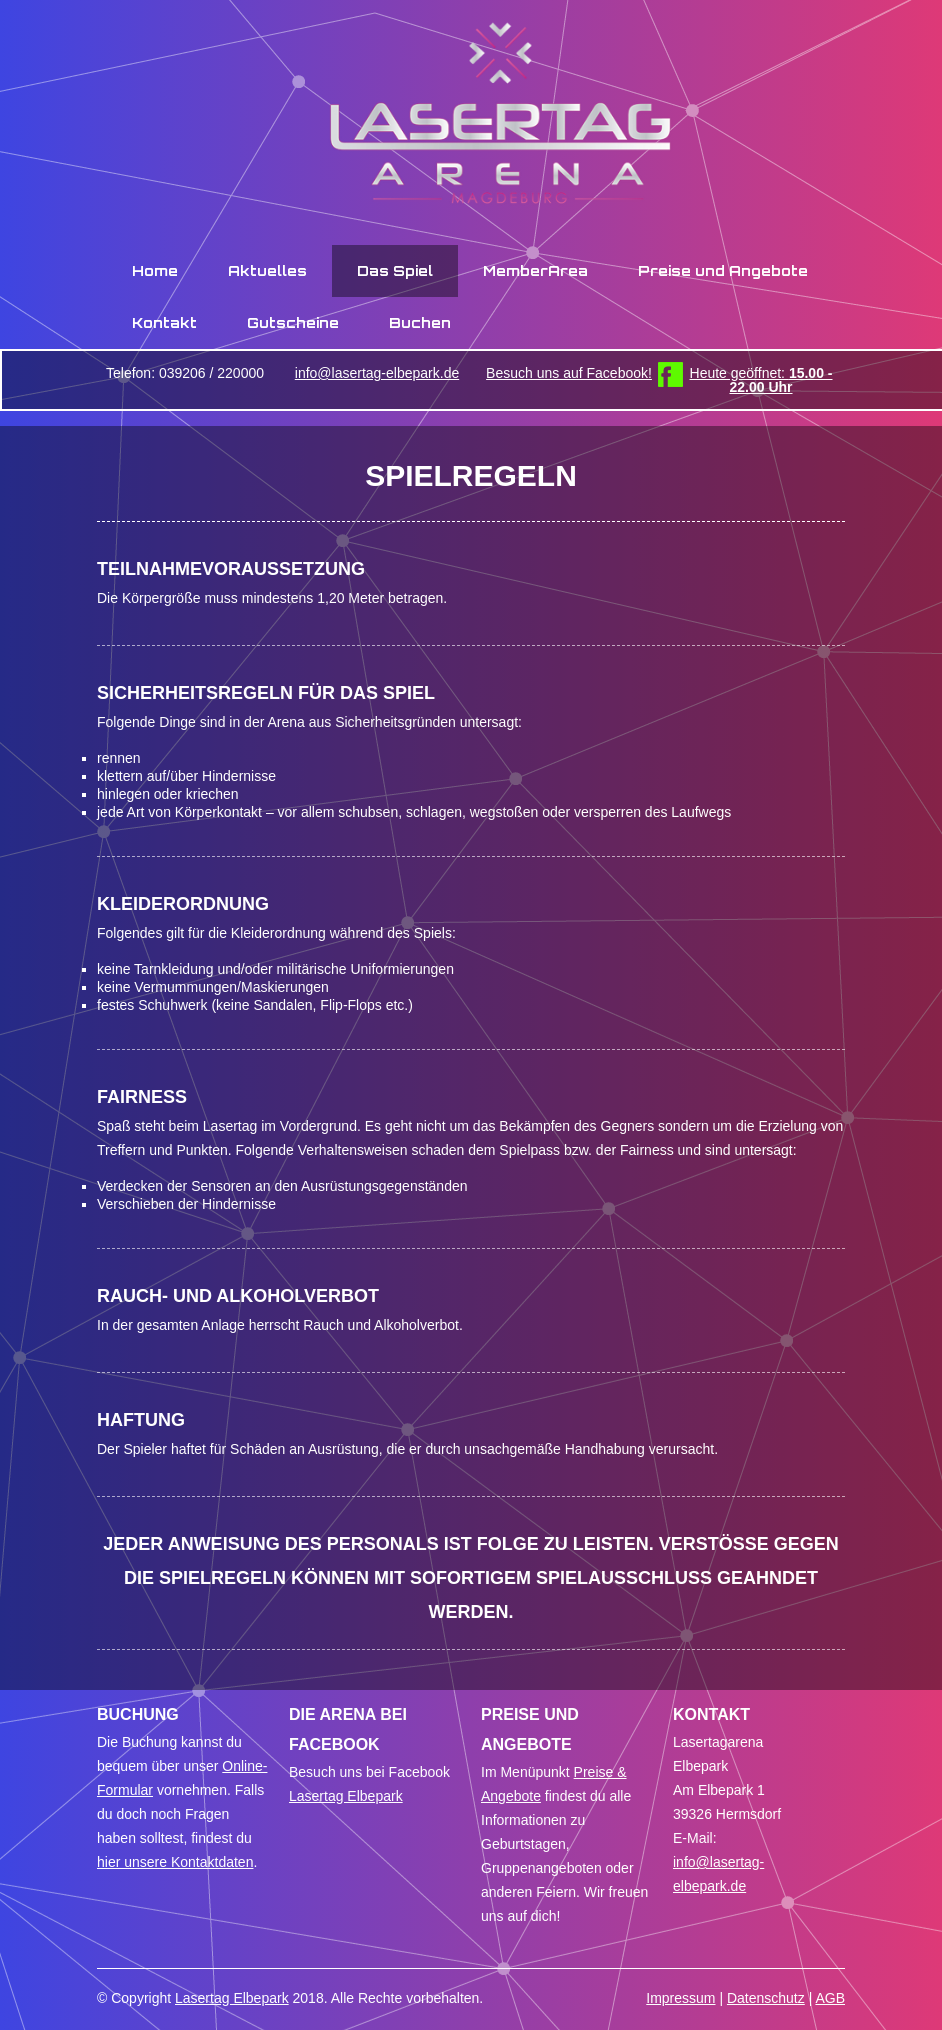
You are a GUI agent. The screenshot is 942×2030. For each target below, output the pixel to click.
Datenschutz (766, 1998)
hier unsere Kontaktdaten (175, 1862)
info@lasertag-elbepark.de (377, 373)
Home (155, 270)
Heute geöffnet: (761, 380)
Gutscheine (293, 322)
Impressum (680, 1998)
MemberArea (535, 270)
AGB (830, 1998)
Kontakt (164, 322)
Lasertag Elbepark (346, 1796)
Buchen (420, 322)
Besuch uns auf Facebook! (569, 373)
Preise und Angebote (723, 270)
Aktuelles (267, 270)
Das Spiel (395, 270)
